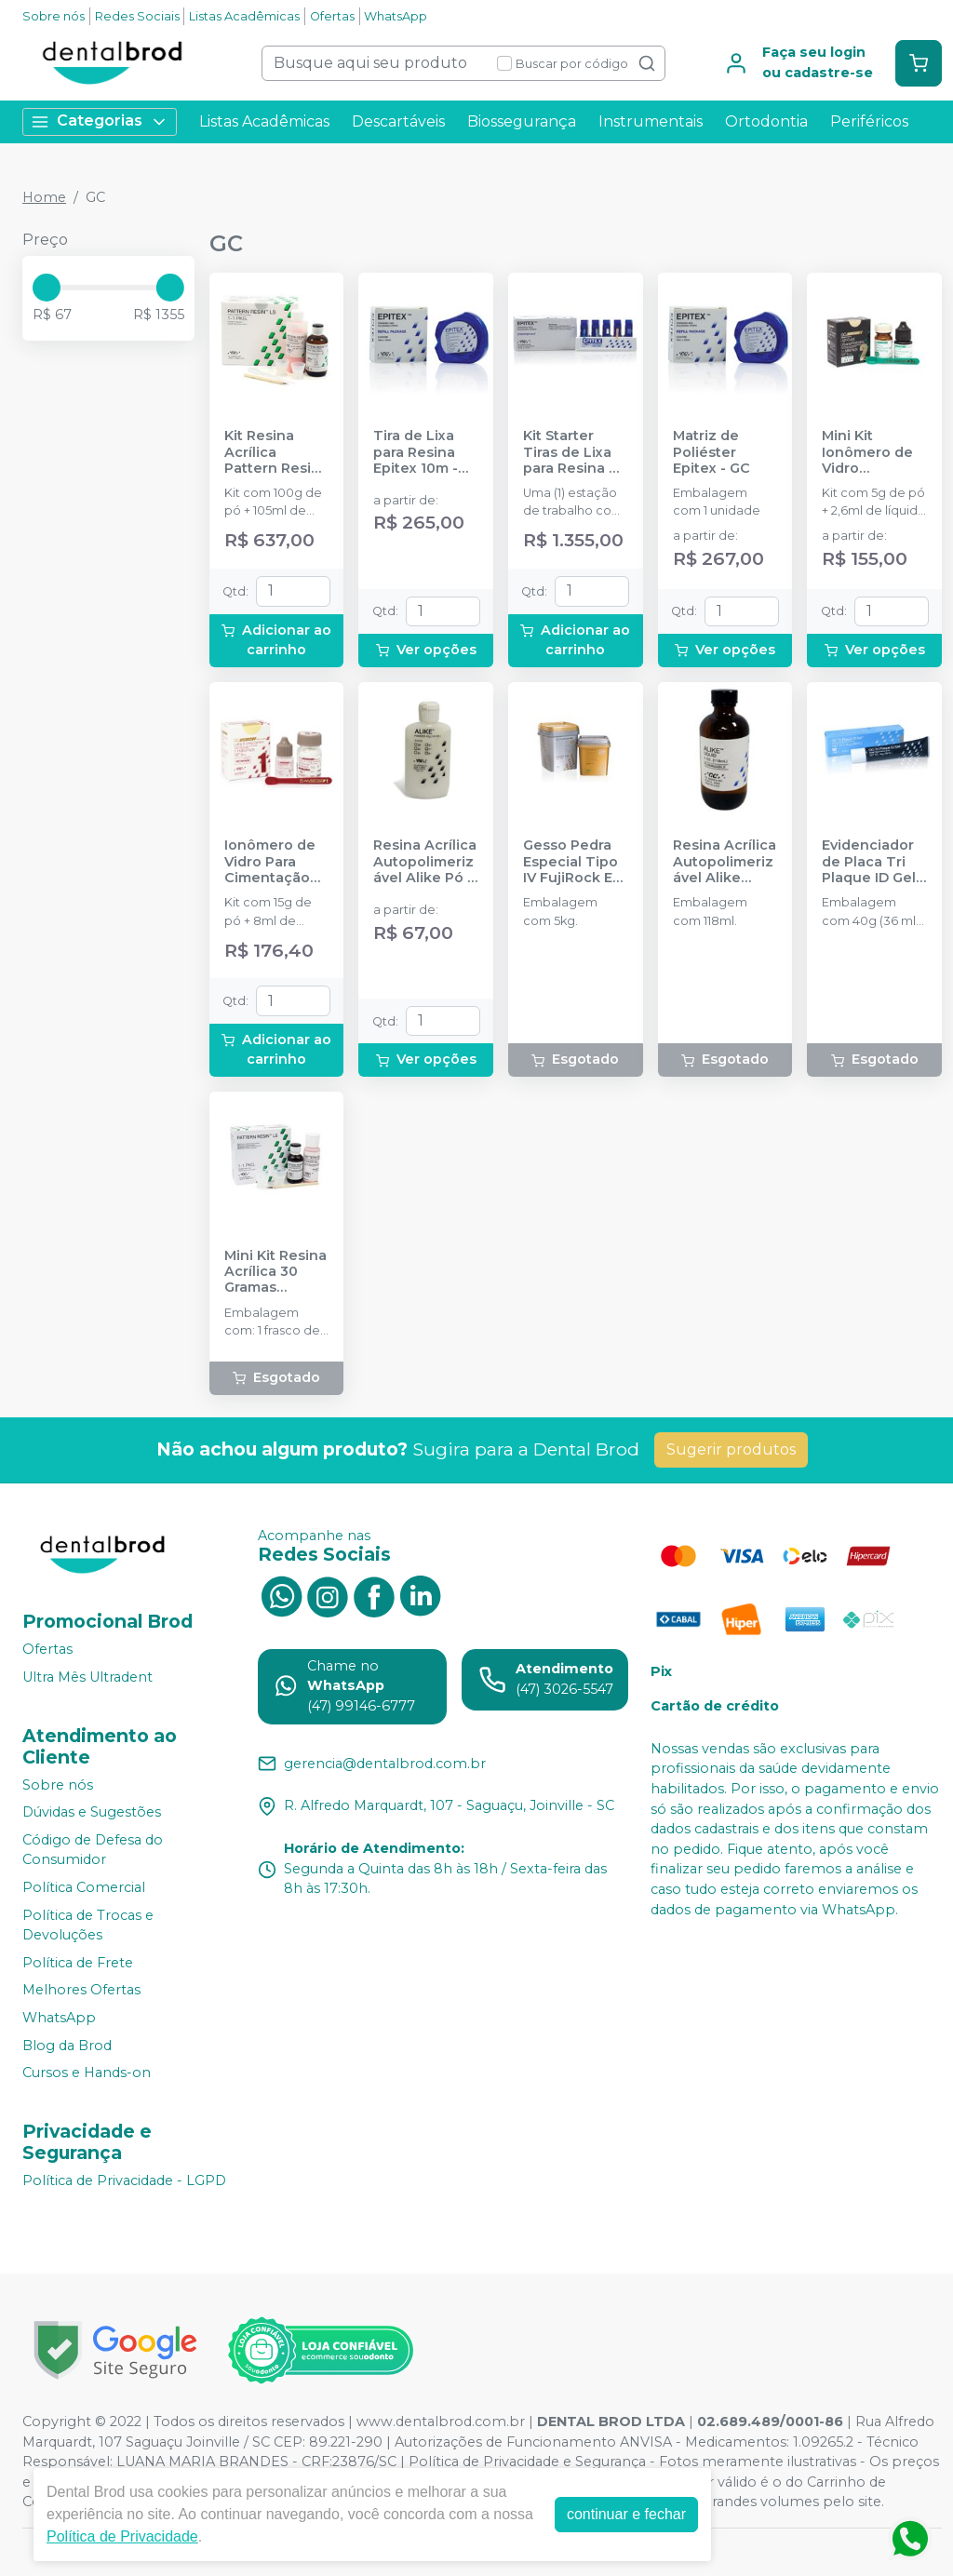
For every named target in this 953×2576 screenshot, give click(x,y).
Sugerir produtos (731, 1449)
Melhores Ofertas (81, 1990)
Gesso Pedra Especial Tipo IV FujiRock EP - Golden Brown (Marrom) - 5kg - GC (573, 862)
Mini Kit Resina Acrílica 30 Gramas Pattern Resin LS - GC (275, 1272)
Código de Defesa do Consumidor (92, 1850)
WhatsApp (395, 16)
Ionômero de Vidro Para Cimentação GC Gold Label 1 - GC (274, 862)
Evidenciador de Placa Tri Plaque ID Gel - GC (873, 862)
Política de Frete (77, 1962)
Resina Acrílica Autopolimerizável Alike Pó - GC (424, 862)
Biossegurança (521, 121)
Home (44, 197)
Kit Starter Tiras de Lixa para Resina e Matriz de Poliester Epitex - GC (570, 452)
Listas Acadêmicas (244, 16)
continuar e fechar (626, 2514)
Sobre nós (53, 16)
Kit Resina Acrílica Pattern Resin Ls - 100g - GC (272, 452)
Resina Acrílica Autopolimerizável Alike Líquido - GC (724, 862)
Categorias (99, 121)
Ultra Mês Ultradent (87, 1677)
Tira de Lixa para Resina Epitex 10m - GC (415, 452)
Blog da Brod (67, 2045)
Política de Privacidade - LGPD (124, 2180)
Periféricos (869, 121)
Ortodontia (766, 121)
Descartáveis (398, 121)
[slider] (46, 288)
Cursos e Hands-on (86, 2072)
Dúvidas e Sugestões (91, 1812)
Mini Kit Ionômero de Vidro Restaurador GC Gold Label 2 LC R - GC (871, 452)
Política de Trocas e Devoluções (88, 1925)
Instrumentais (650, 121)
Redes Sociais (137, 16)
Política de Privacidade (122, 2536)
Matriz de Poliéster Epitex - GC (711, 452)
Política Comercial (83, 1887)
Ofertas (332, 16)
